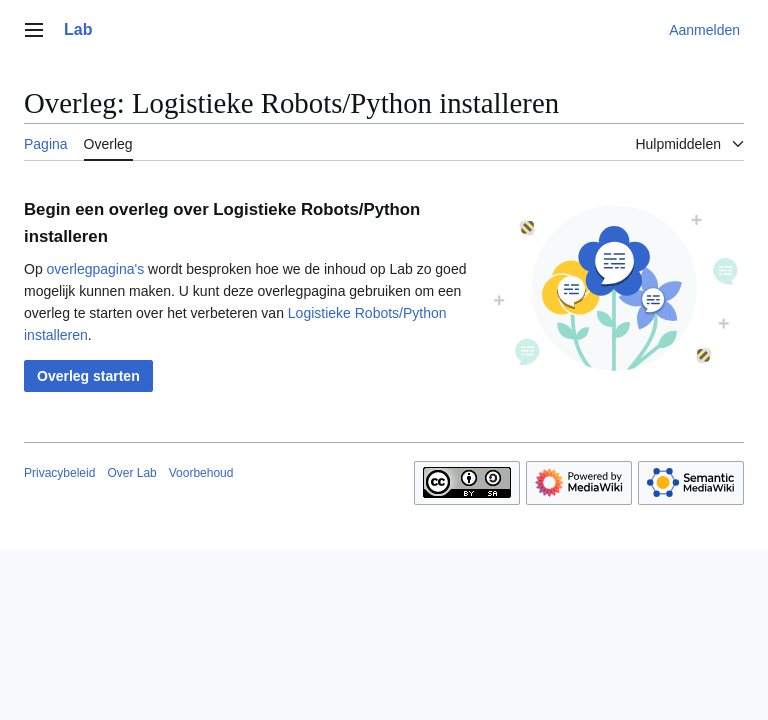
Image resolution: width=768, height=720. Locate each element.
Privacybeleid (59, 473)
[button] (88, 376)
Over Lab (131, 473)
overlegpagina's (96, 269)
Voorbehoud (201, 473)
